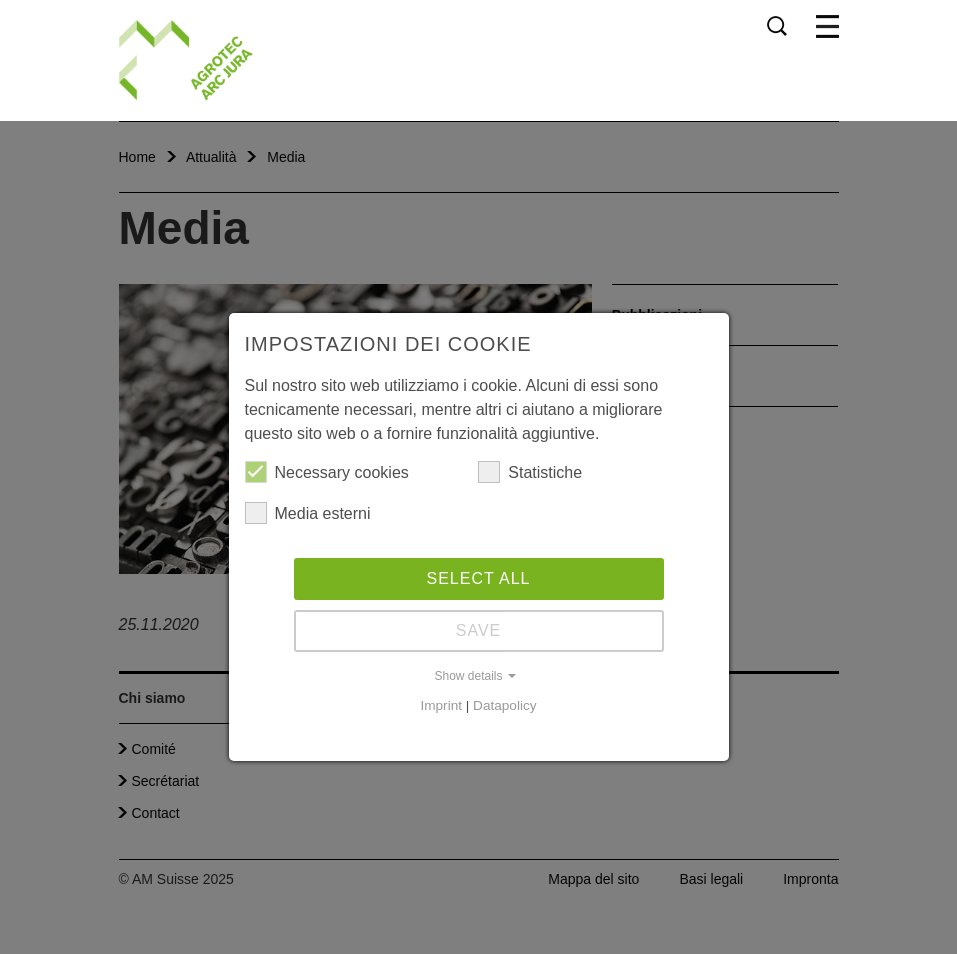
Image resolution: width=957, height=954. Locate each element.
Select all (479, 578)
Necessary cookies (327, 472)
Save (479, 630)
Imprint (441, 705)
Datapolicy (504, 705)
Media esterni (308, 513)
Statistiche (530, 472)
